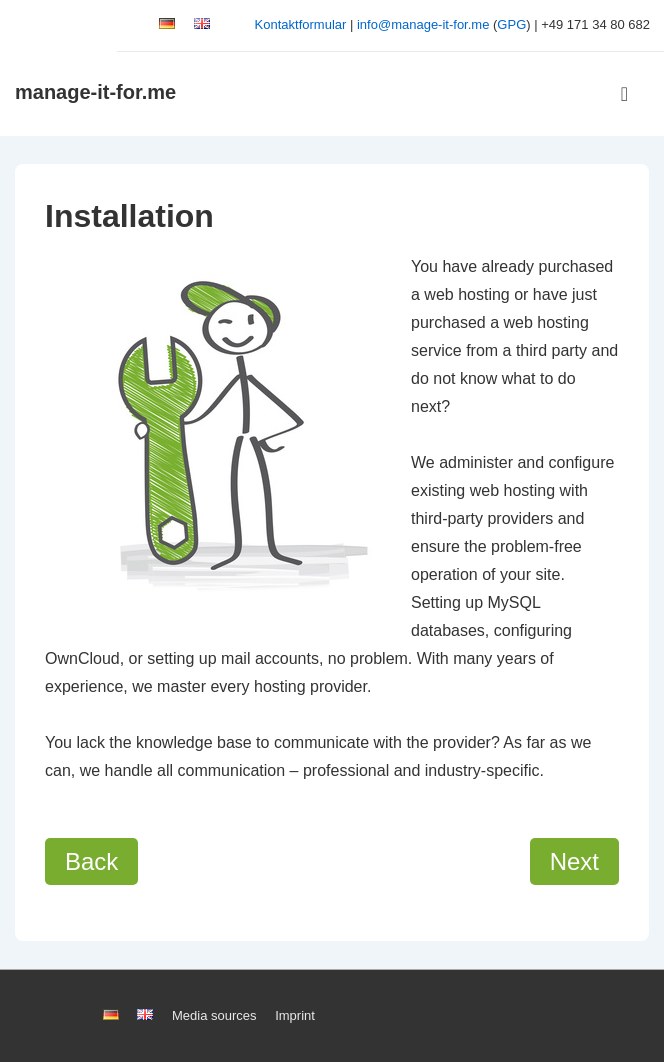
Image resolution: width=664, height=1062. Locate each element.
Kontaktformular (301, 24)
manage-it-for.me (95, 92)
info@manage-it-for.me (423, 24)
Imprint (295, 1015)
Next (574, 861)
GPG (511, 24)
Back (91, 861)
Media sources (214, 1015)
